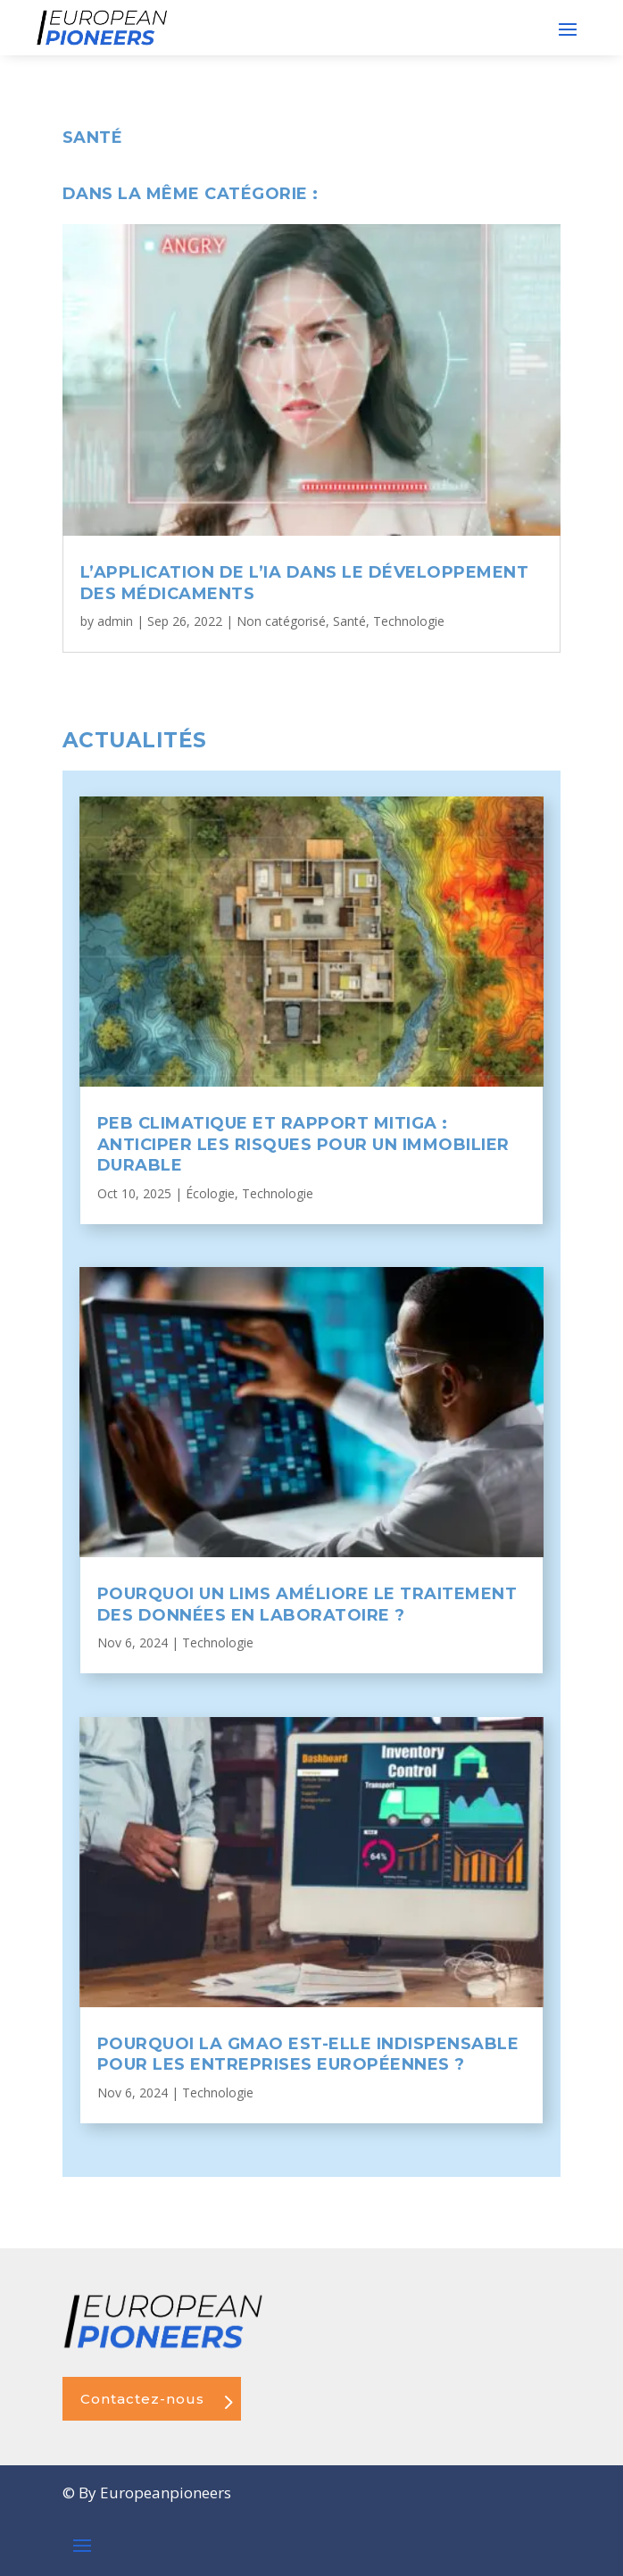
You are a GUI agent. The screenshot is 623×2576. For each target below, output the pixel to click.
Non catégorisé (281, 621)
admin (115, 621)
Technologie (408, 621)
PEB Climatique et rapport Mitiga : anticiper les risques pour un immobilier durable (303, 1144)
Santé (349, 621)
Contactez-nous (142, 2398)
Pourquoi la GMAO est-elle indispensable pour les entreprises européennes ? (308, 2054)
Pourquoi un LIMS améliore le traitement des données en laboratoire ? (307, 1604)
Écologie (210, 1193)
